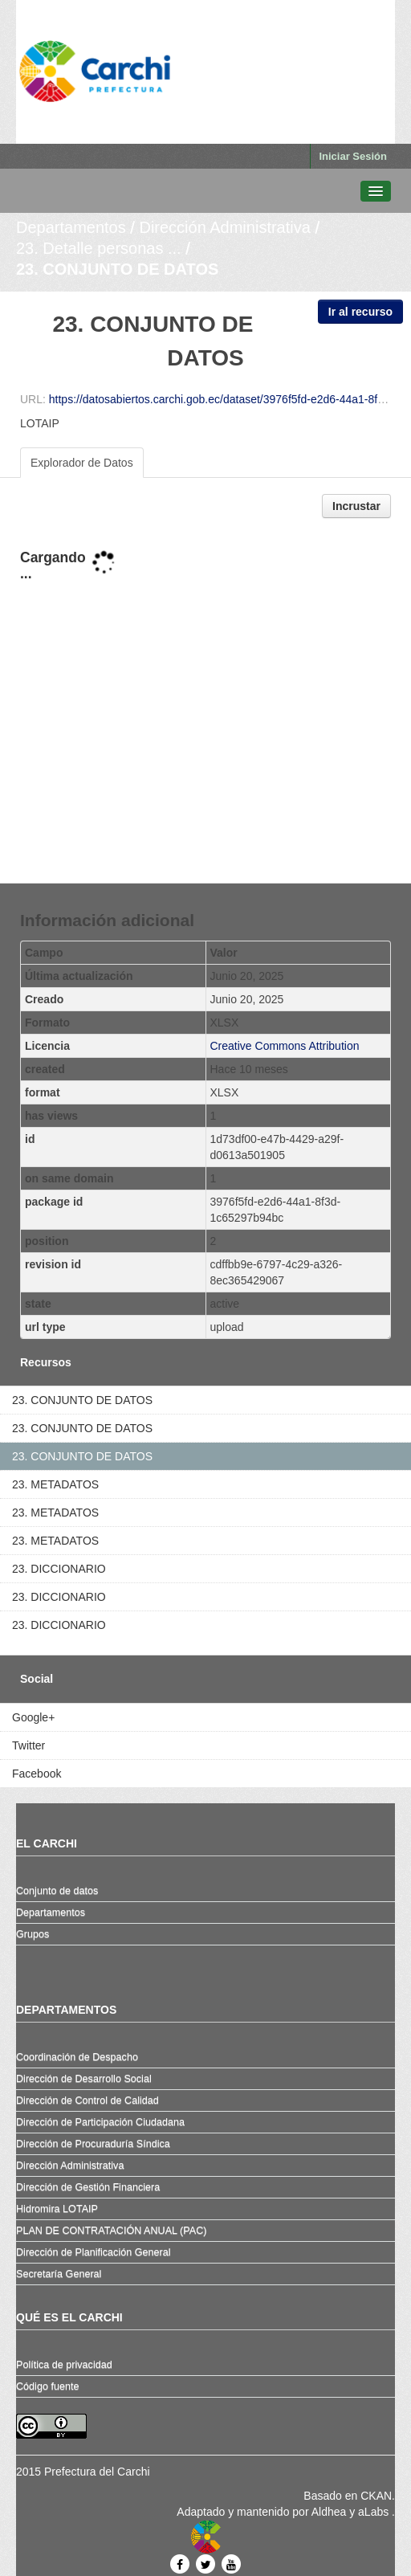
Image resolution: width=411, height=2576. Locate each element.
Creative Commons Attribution (285, 1045)
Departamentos (71, 227)
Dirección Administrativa (224, 227)
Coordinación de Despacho (77, 2057)
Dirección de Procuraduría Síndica (93, 2143)
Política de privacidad (64, 2364)
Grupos (32, 1934)
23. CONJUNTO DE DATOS (117, 269)
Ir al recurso (360, 311)
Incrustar (356, 506)
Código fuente (47, 2386)
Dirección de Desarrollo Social (84, 2078)
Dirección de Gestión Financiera (88, 2187)
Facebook (36, 1773)
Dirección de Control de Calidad (87, 2100)
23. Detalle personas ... (98, 248)
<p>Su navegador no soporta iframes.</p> (205, 702)
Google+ (33, 1717)
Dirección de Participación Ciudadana (100, 2122)
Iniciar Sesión (353, 156)
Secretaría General (58, 2274)
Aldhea (329, 2511)
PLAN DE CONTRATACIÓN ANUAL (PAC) (111, 2230)
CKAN (376, 2495)
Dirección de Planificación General (93, 2252)
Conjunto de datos (57, 1890)
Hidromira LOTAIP (57, 2209)
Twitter (28, 1745)
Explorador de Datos (82, 462)
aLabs (375, 2511)
